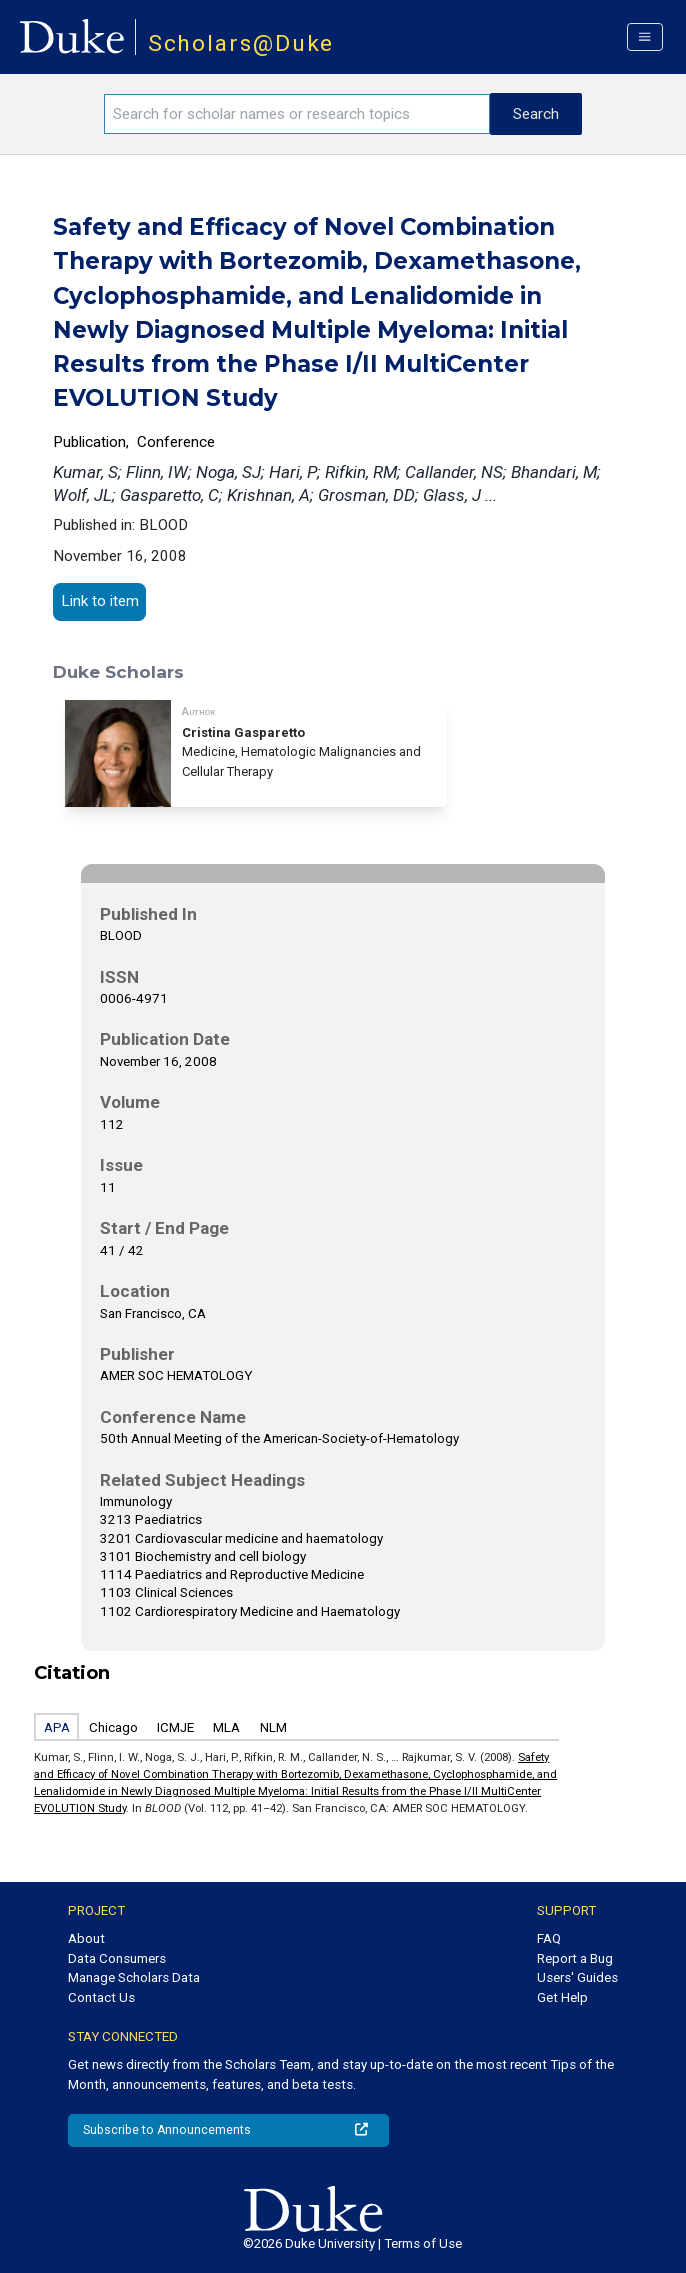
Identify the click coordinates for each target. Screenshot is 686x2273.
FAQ (549, 1938)
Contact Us (101, 1997)
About (86, 1938)
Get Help (562, 1997)
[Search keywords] (297, 114)
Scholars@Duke (241, 43)
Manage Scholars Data (134, 1977)
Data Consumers (117, 1958)
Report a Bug (575, 1958)
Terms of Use (423, 2243)
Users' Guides (577, 1977)
